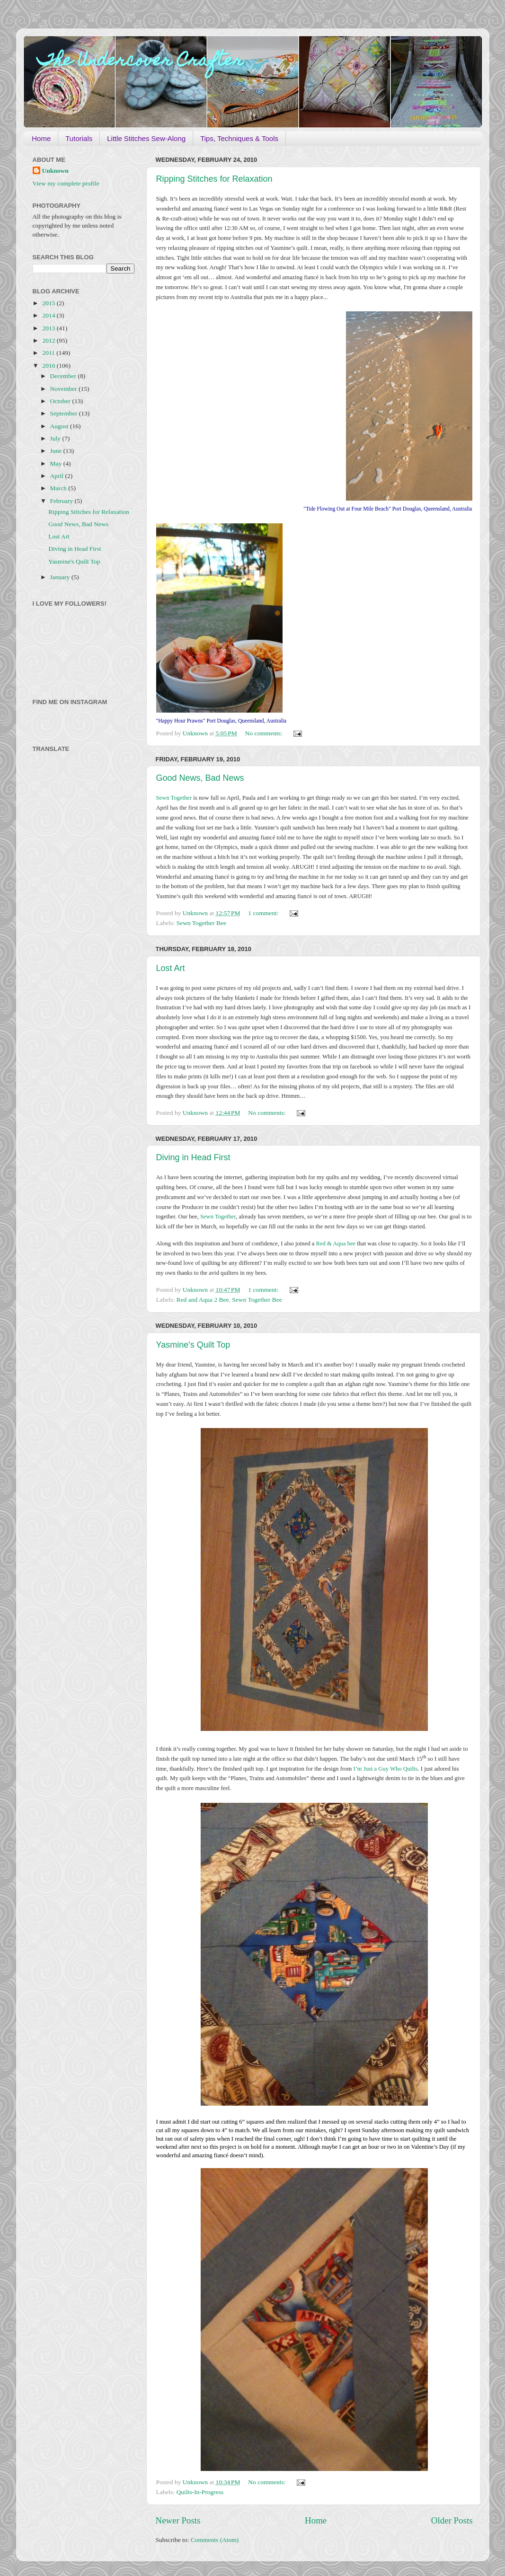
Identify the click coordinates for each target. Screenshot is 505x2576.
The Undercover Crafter (140, 62)
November (64, 388)
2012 (49, 340)
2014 (49, 315)
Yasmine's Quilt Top (193, 1345)
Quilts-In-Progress (200, 2492)
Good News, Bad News (200, 778)
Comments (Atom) (215, 2539)
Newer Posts (178, 2520)
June (56, 450)
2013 (49, 328)
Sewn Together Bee (201, 922)
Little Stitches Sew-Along (146, 138)
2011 (49, 352)
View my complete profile (66, 183)
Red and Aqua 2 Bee (203, 1299)
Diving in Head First (193, 1157)
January (60, 577)
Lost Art (170, 968)
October (61, 401)
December (64, 375)
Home (41, 138)
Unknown (55, 170)
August (60, 426)
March (59, 488)
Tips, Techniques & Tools (239, 138)
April (57, 475)
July (56, 438)
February (62, 500)
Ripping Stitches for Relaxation (214, 179)
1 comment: (264, 913)
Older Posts (452, 2520)
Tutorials (78, 138)
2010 (49, 365)
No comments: (264, 733)
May (56, 463)
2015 (49, 303)
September (64, 413)
